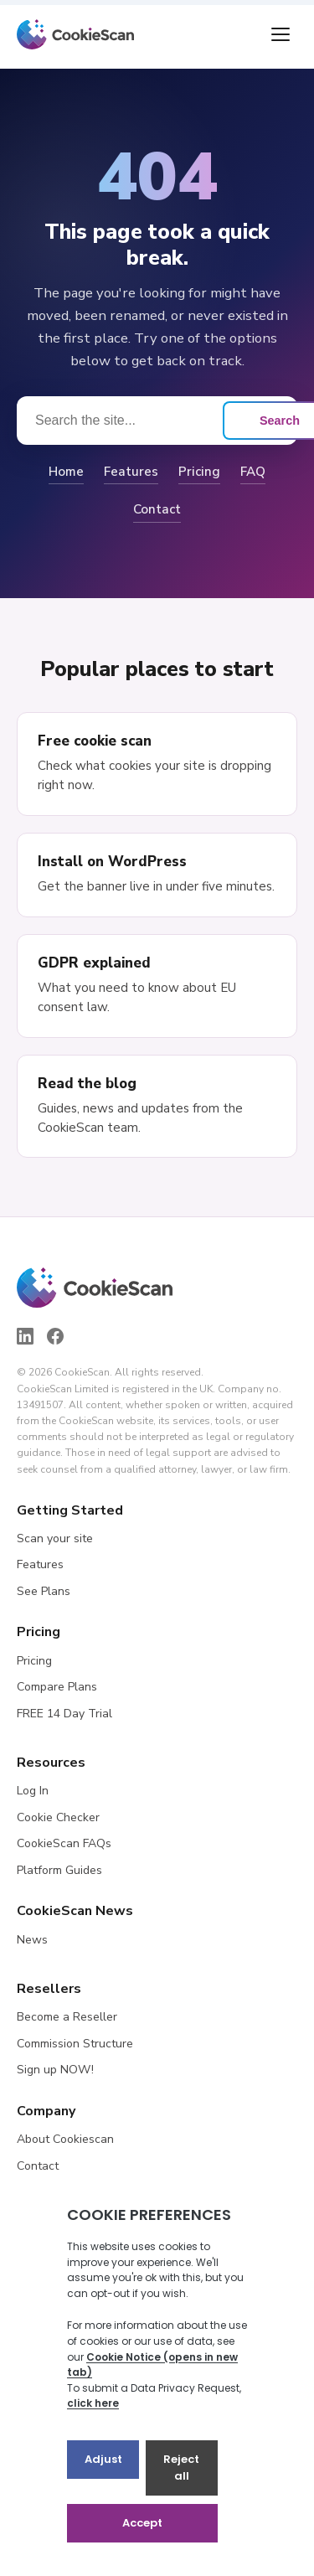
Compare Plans (57, 1687)
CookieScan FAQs (64, 1843)
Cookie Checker (58, 1817)
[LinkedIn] (25, 1336)
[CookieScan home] (75, 34)
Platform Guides (59, 1870)
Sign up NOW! (55, 2070)
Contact (157, 509)
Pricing (199, 471)
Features (131, 471)
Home (66, 471)
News (32, 1940)
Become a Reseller (67, 2017)
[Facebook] (55, 1336)
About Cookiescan (65, 2139)
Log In (33, 1791)
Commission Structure (75, 2044)
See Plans (43, 1591)
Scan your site (55, 1538)
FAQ (252, 471)
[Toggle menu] (280, 34)
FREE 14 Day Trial (64, 1714)
